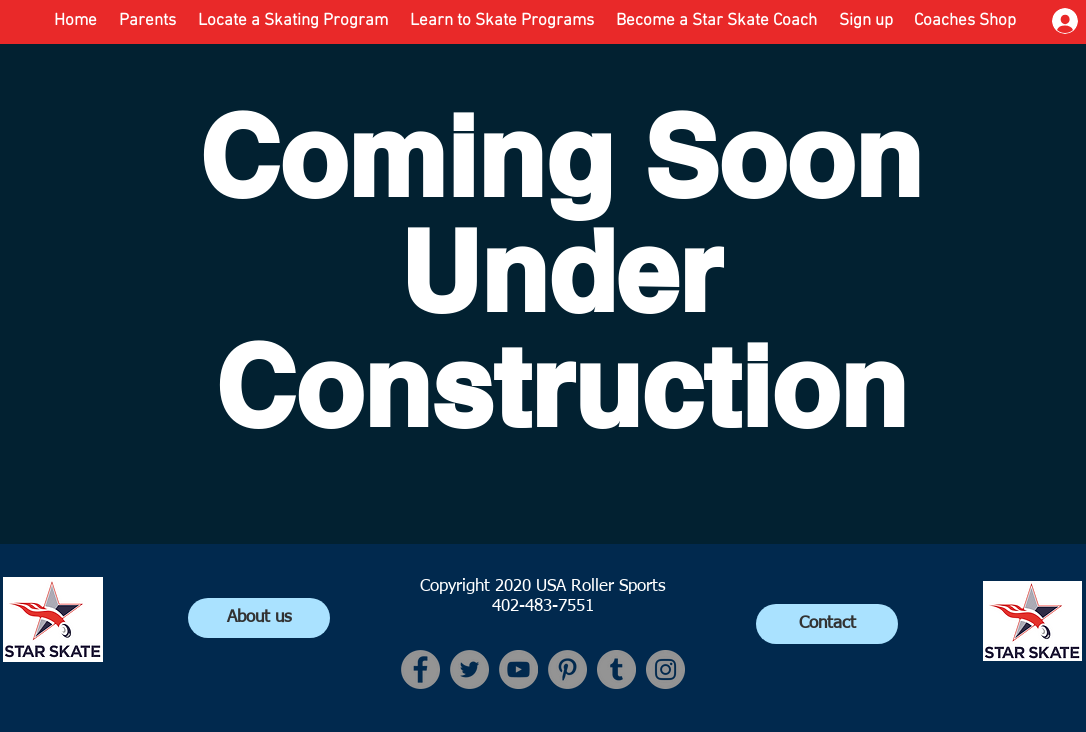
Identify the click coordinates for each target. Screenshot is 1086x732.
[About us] (259, 618)
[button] (502, 21)
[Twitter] (469, 669)
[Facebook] (420, 669)
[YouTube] (518, 669)
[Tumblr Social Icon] (616, 669)
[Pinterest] (567, 669)
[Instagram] (665, 669)
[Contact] (827, 624)
